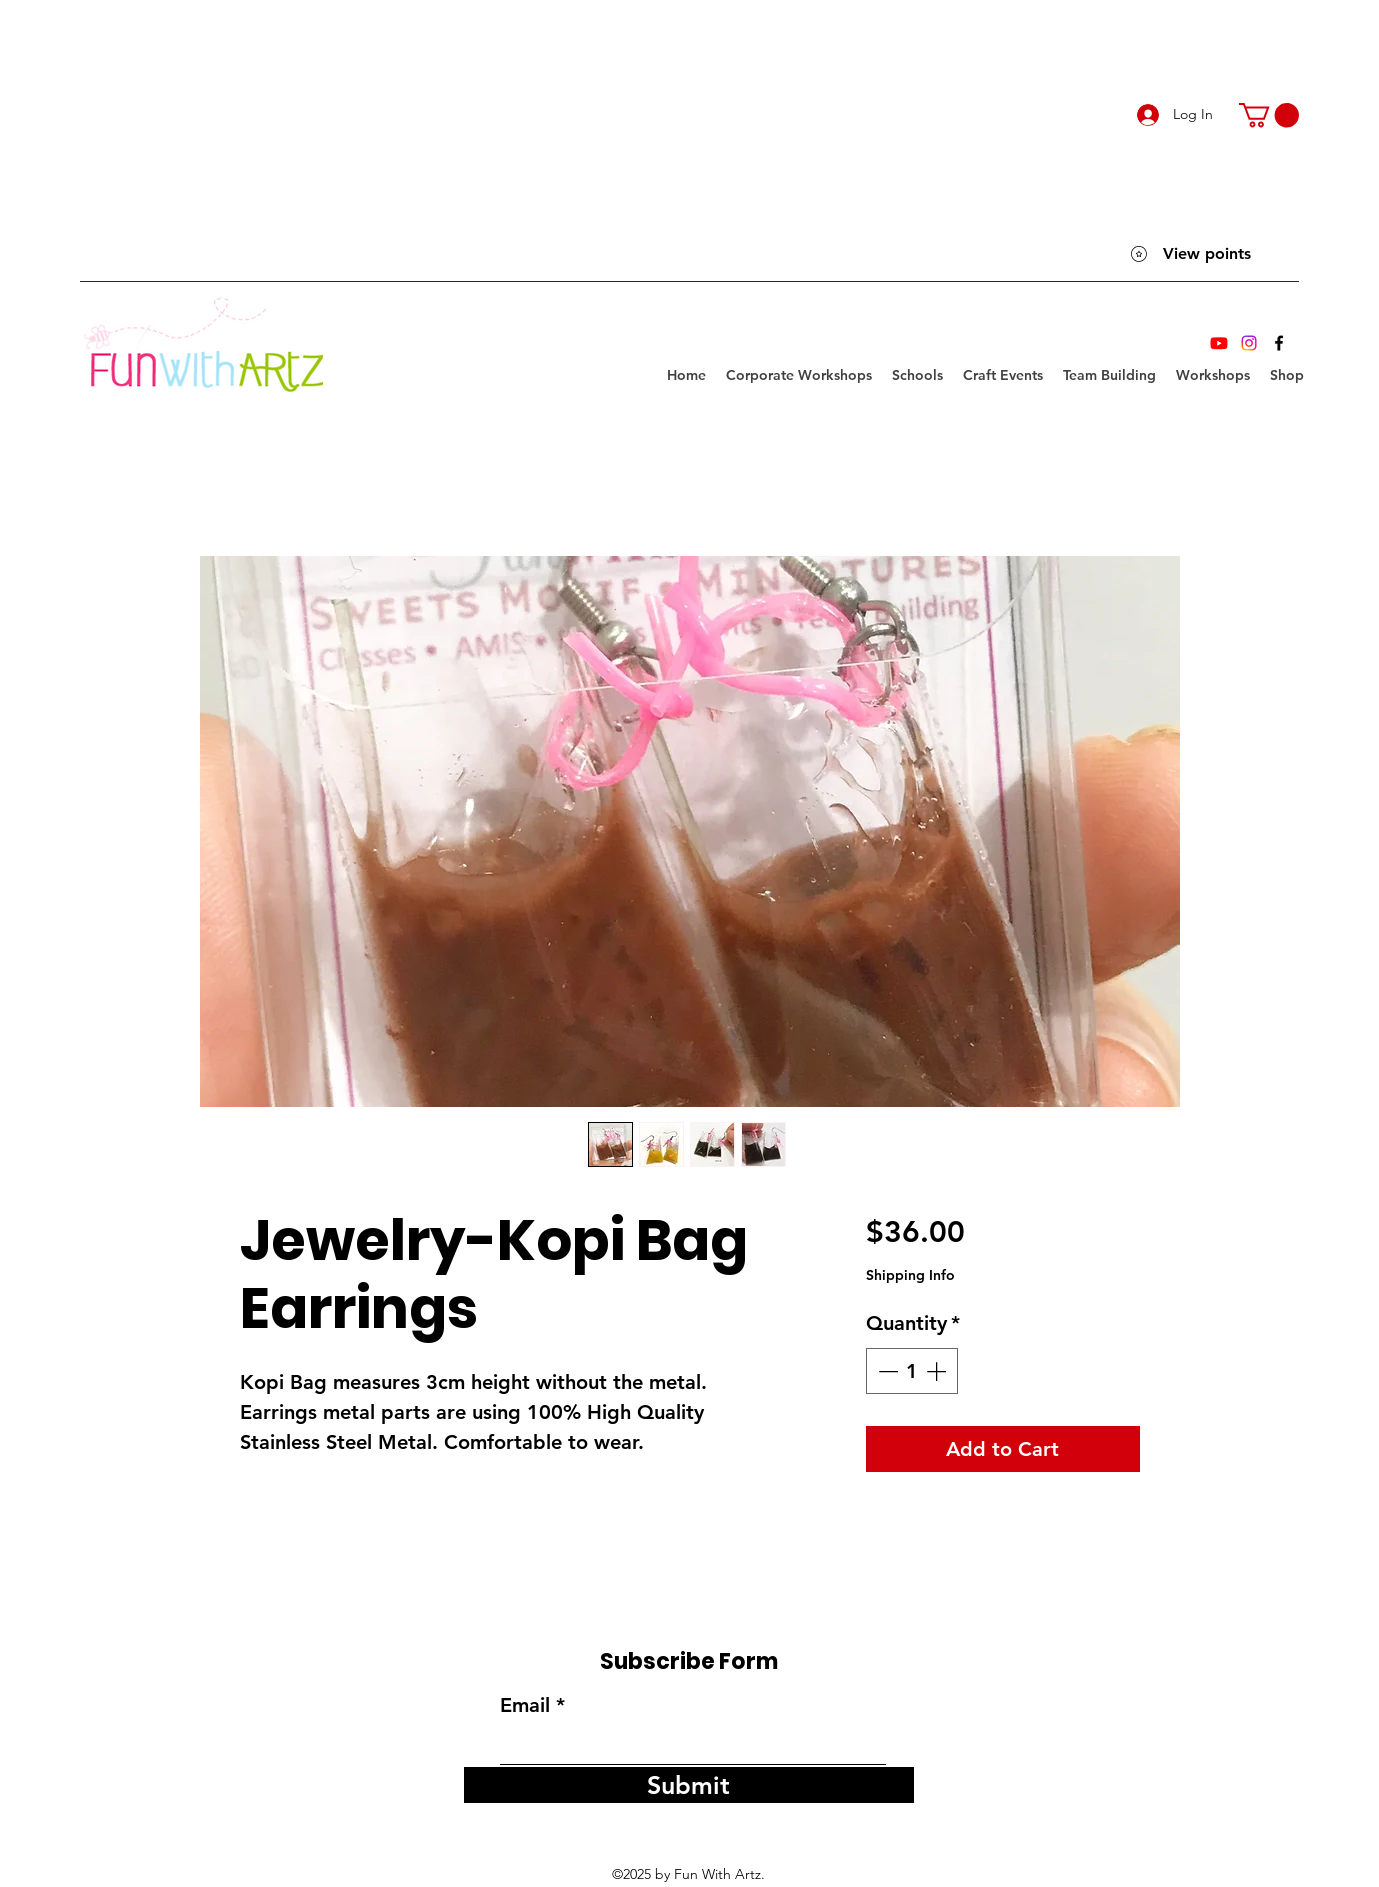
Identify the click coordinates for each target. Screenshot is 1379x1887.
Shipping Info (910, 1275)
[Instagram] (1249, 343)
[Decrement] (886, 1371)
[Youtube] (1219, 343)
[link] (1269, 115)
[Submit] (689, 1785)
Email (525, 1705)
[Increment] (938, 1371)
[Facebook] (1279, 343)
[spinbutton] (912, 1371)
